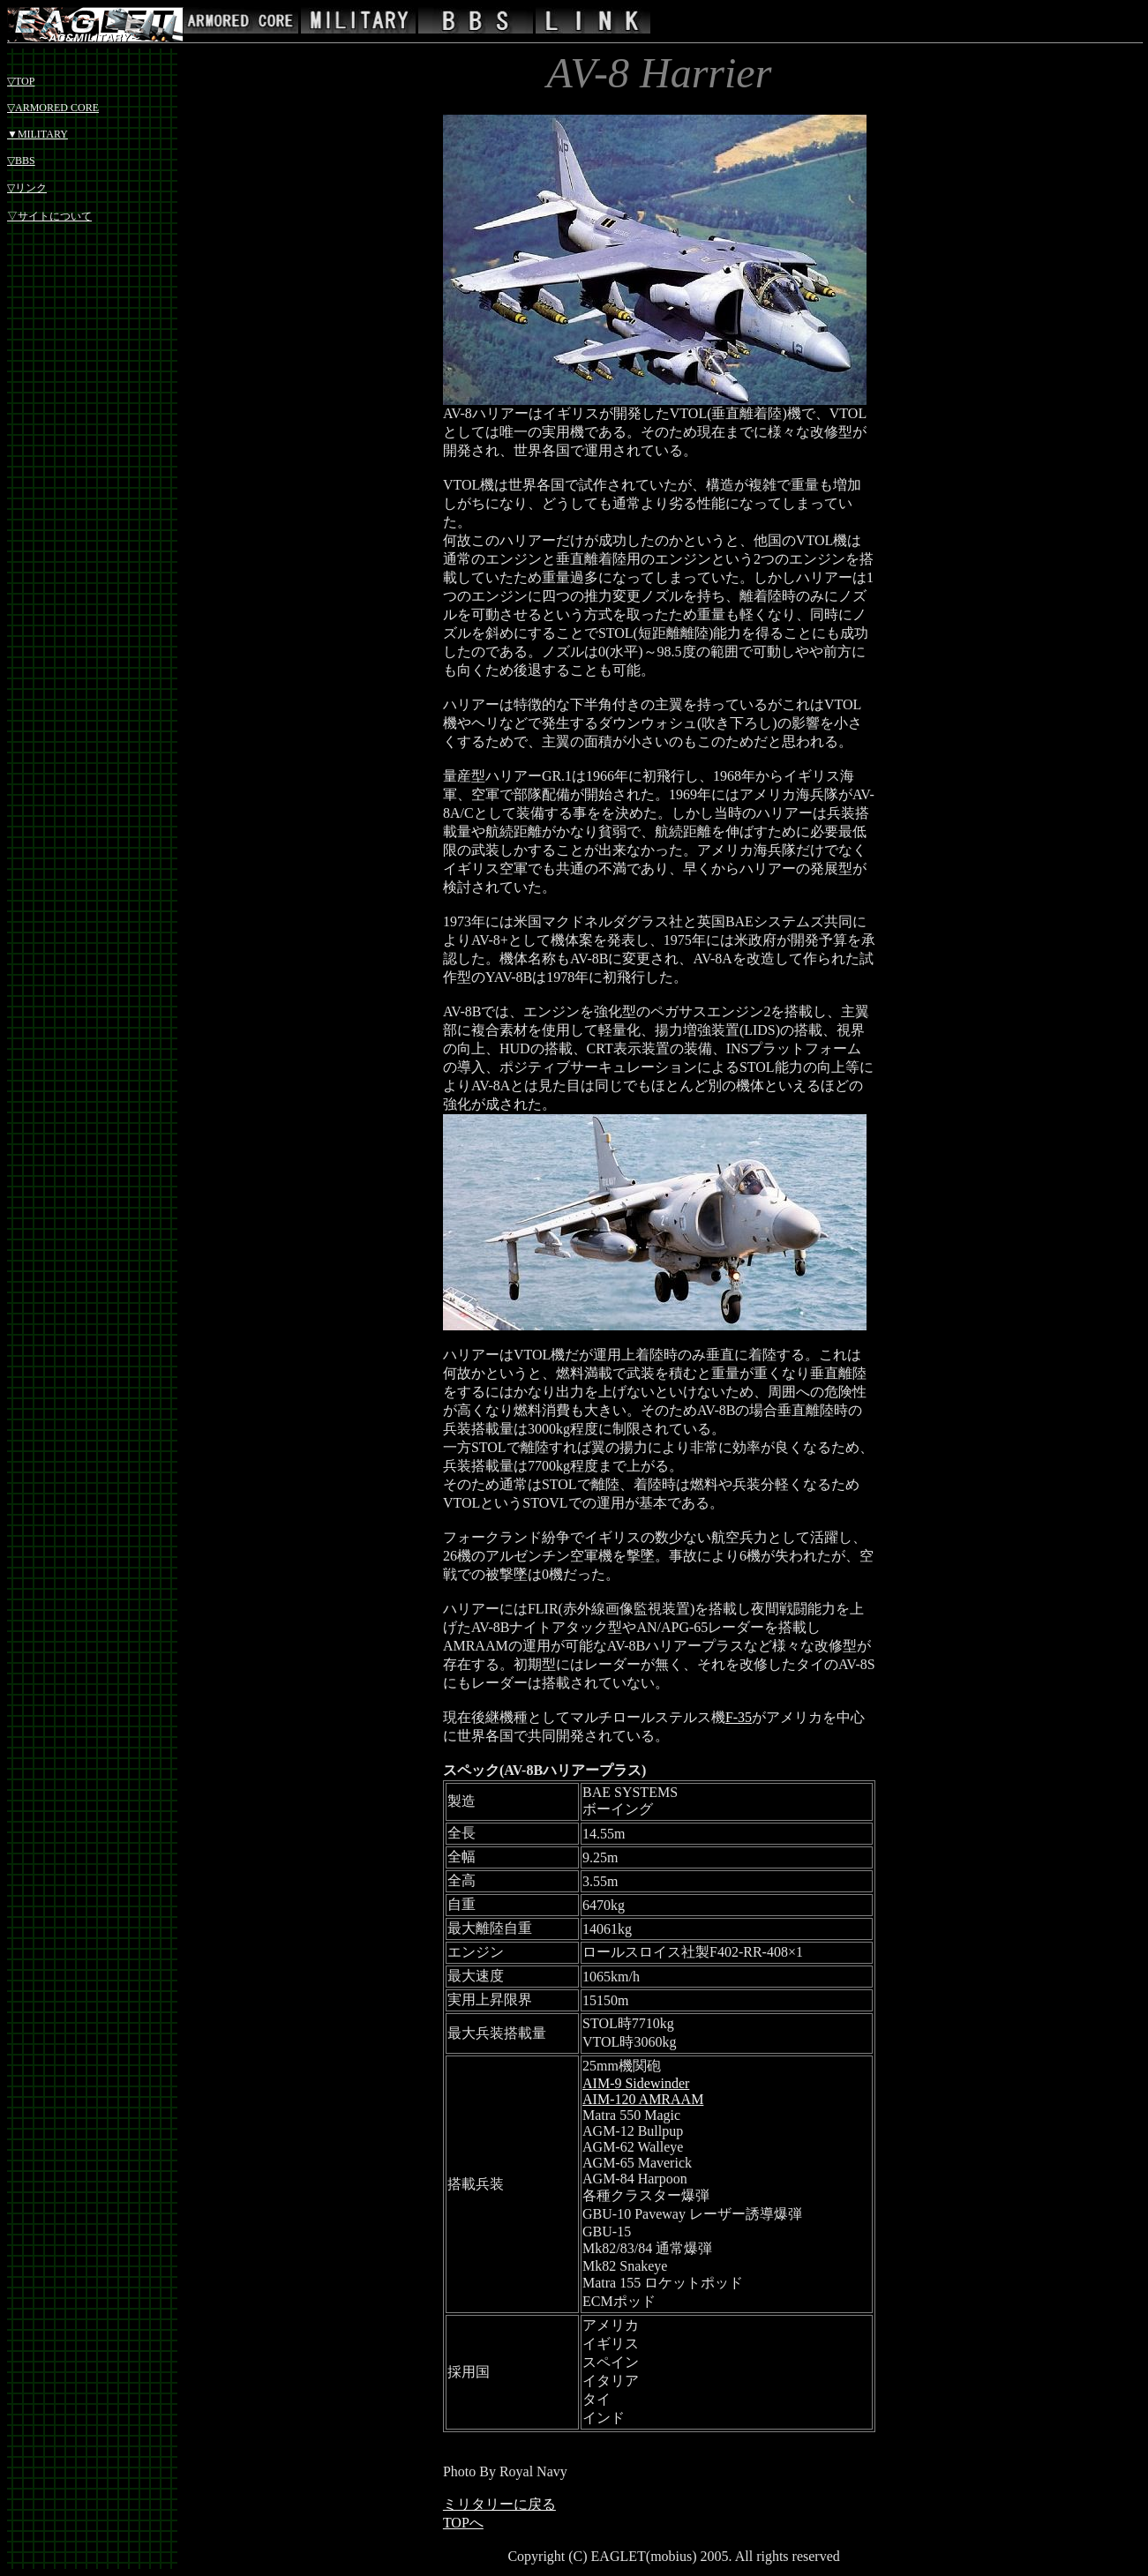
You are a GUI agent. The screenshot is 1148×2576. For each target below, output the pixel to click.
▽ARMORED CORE (53, 107)
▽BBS (21, 160)
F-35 (738, 1717)
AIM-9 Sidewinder (635, 2083)
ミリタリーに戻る (499, 2504)
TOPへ (463, 2522)
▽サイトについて (49, 216)
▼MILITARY (37, 134)
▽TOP (20, 81)
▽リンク (27, 188)
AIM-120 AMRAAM (642, 2099)
